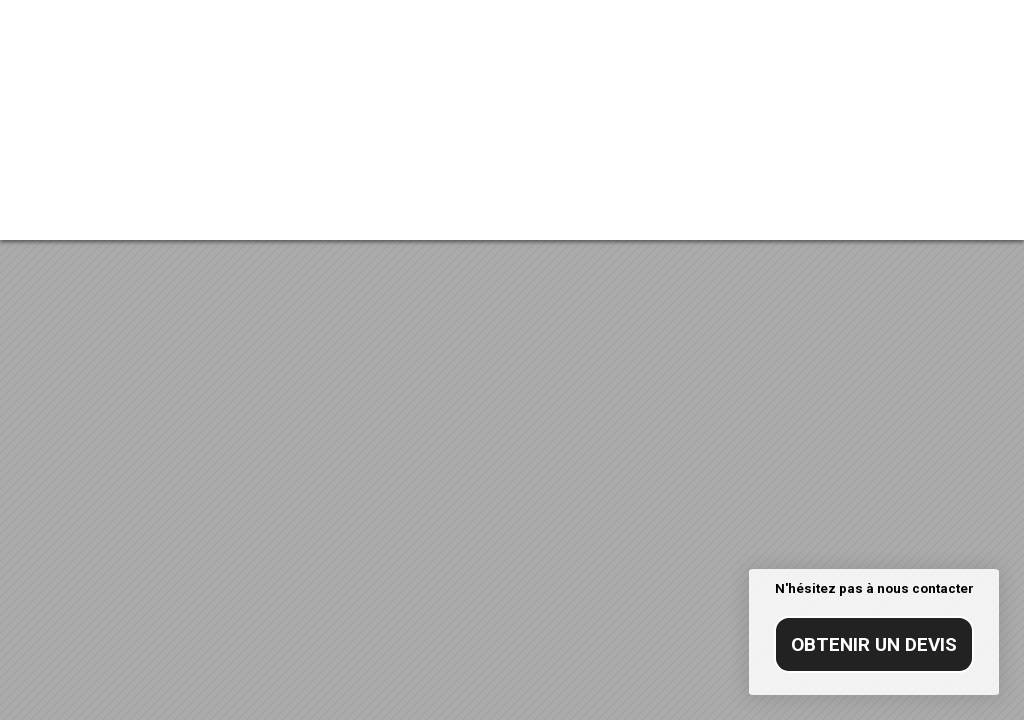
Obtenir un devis (874, 644)
